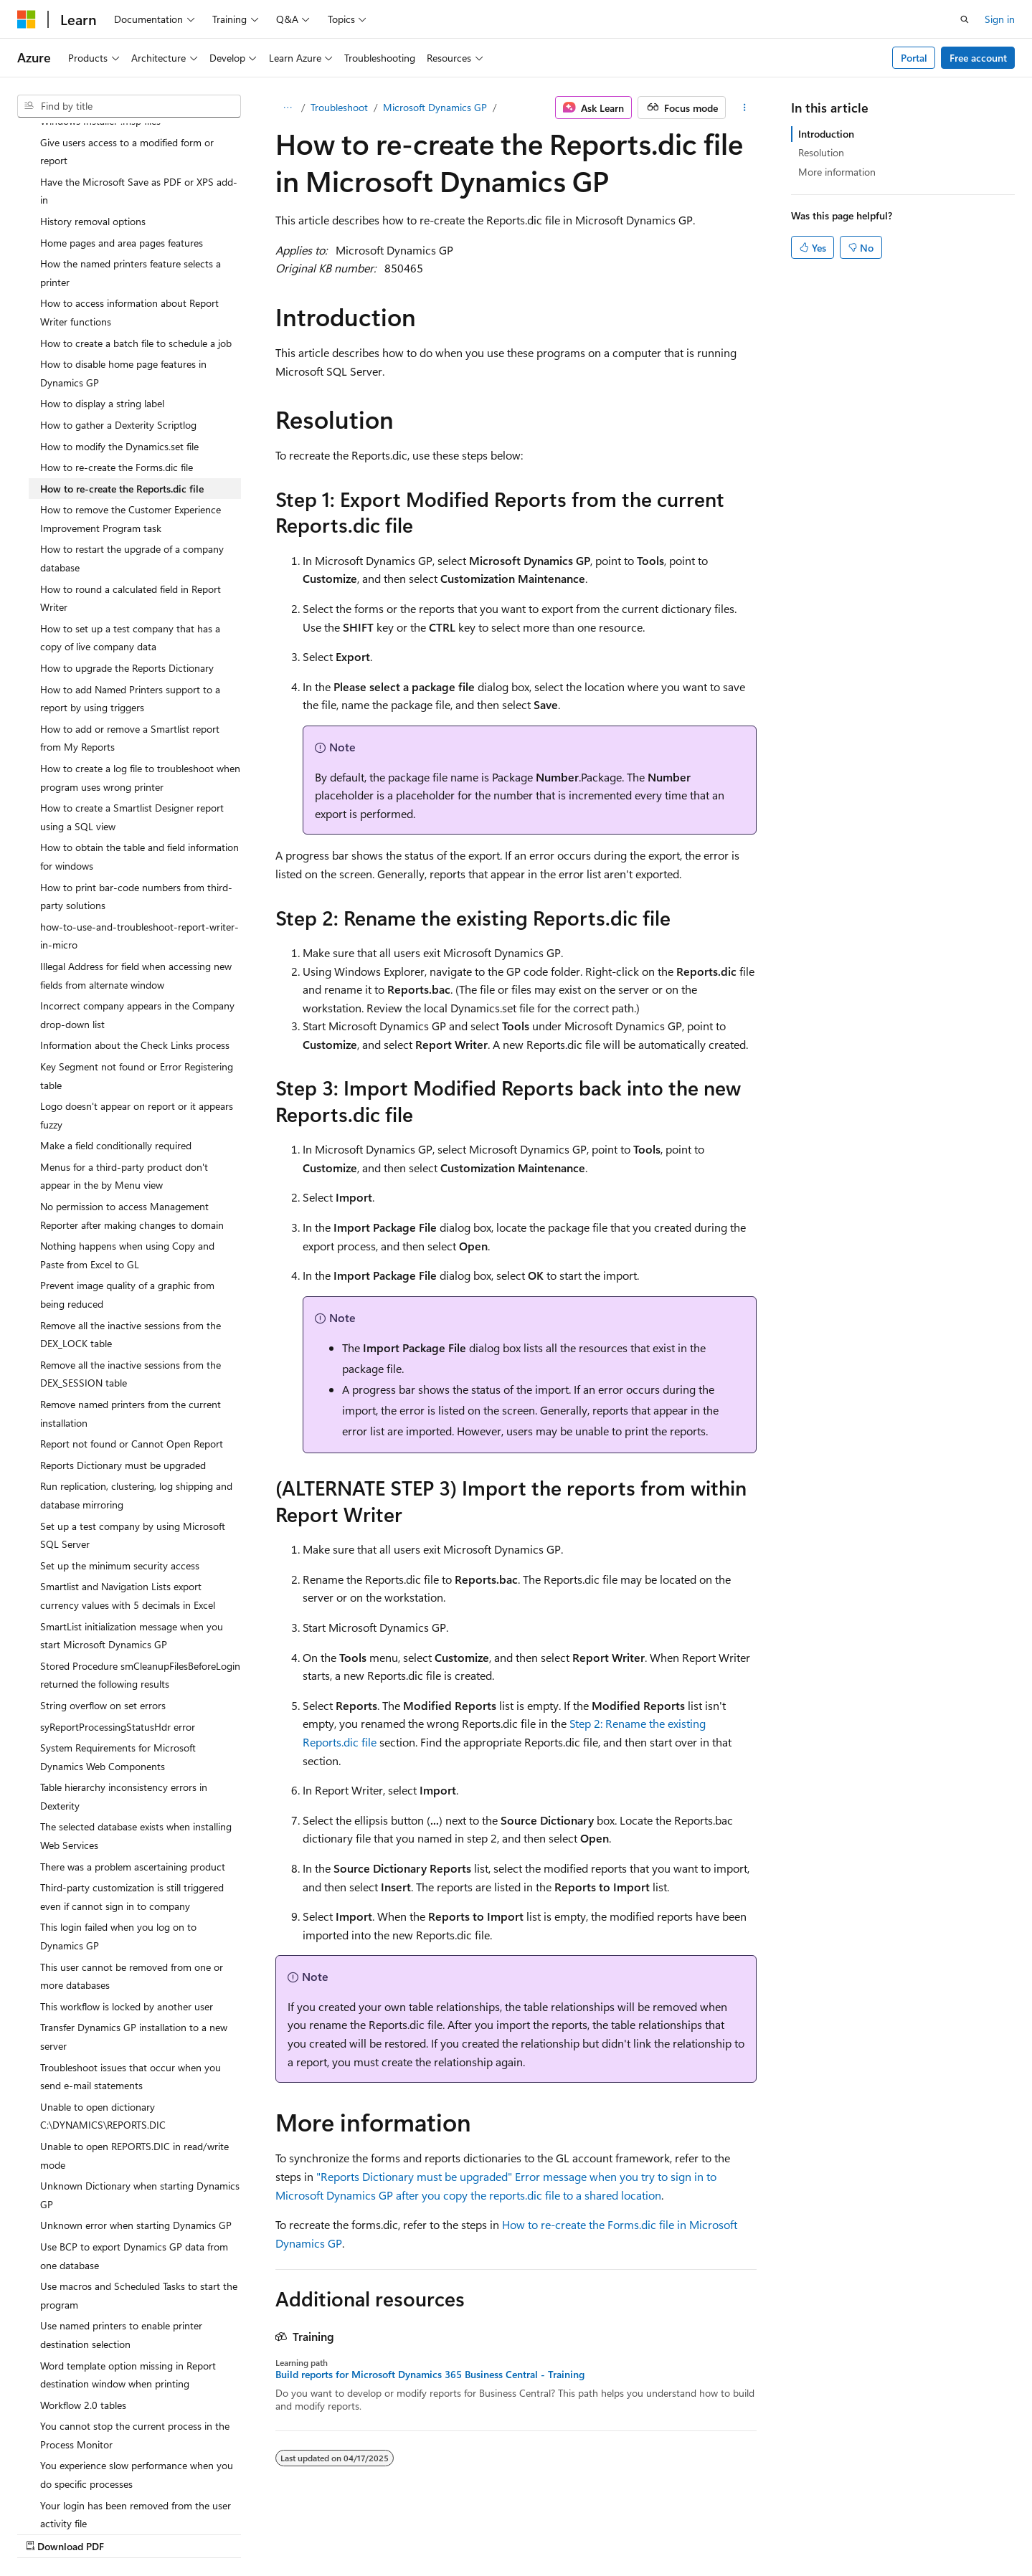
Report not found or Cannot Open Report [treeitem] (131, 1352)
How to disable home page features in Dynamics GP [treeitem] (123, 281)
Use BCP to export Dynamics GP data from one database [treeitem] (134, 2164)
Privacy (740, 2531)
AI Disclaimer (473, 2531)
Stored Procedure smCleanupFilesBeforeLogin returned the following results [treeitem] (140, 1583)
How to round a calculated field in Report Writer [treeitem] (130, 506)
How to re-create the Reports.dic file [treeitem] (122, 397)
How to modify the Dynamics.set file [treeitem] (119, 354)
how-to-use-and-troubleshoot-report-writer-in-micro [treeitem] (139, 844)
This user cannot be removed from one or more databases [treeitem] (131, 1884)
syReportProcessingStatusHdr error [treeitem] (117, 1635)
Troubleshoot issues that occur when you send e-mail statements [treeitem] (130, 1985)
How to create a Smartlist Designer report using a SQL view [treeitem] (132, 725)
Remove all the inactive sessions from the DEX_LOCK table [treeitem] (130, 1243)
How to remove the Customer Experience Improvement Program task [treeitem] (130, 427)
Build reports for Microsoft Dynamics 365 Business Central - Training (429, 2374)
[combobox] (129, 106)
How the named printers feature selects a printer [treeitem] (130, 181)
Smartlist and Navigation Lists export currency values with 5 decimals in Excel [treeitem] (127, 1504)
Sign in (1000, 19)
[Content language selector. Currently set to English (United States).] (82, 2530)
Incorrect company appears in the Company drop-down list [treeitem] (137, 923)
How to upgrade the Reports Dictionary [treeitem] (127, 576)
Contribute (683, 2531)
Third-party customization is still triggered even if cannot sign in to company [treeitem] (132, 1805)
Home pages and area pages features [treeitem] (121, 151)
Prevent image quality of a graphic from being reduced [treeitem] (127, 1203)
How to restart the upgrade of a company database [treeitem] (132, 466)
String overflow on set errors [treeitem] (103, 1613)
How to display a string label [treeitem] (102, 311)
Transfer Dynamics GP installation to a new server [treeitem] (133, 1945)
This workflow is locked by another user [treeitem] (126, 1914)
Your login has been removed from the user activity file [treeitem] (135, 2423)
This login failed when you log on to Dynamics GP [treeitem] (118, 1844)
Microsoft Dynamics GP (435, 107)
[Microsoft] (26, 19)
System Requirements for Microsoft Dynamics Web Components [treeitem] (118, 1665)
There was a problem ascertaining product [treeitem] (132, 1775)
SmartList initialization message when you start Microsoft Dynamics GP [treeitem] (131, 1544)
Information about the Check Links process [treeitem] (134, 953)
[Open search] (964, 19)
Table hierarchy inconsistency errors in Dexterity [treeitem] (123, 1704)
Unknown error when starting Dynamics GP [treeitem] (136, 2133)
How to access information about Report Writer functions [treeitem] (129, 220)
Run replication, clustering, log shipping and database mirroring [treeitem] (136, 1403)
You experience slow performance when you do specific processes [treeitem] (136, 2383)
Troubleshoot (339, 107)
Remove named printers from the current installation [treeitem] (130, 1322)
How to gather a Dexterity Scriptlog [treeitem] (118, 333)
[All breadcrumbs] (287, 107)
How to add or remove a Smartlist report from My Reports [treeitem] (129, 646)
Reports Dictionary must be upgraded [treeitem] (123, 1373)
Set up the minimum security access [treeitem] (119, 1474)
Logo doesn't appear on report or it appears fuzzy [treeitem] (136, 1023)
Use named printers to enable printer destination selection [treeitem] (121, 2243)
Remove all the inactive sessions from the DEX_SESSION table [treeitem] (130, 1282)
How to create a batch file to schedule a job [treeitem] (136, 251)
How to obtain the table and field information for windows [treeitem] (139, 764)
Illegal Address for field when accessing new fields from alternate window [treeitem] (136, 884)
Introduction (826, 134)
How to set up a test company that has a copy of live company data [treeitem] (130, 546)
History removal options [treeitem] (93, 129)
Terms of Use (812, 2531)
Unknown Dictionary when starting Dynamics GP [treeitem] (140, 2103)
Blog (623, 2531)
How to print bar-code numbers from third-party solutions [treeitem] (136, 805)
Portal (914, 58)
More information (837, 172)
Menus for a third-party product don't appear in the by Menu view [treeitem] (124, 1084)
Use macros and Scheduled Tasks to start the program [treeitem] (138, 2203)
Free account (978, 58)
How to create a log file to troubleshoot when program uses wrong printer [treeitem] (140, 686)
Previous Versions (557, 2531)
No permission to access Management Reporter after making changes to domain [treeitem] (132, 1124)
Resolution (821, 152)
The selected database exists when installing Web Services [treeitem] (136, 1744)
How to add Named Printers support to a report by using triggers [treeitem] (130, 607)
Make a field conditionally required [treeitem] (115, 1053)
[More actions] (744, 107)
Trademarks (883, 2531)
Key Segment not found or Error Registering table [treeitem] (136, 984)
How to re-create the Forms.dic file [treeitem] (116, 375)
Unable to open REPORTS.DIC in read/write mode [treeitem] (134, 2064)
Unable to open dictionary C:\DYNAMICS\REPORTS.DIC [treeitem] (103, 2024)
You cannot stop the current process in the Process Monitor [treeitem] (134, 2343)
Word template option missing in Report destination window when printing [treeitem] (128, 2283)
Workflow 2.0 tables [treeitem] (83, 2313)
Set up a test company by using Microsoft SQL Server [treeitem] (132, 1443)
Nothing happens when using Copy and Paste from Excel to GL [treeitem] (127, 1163)
